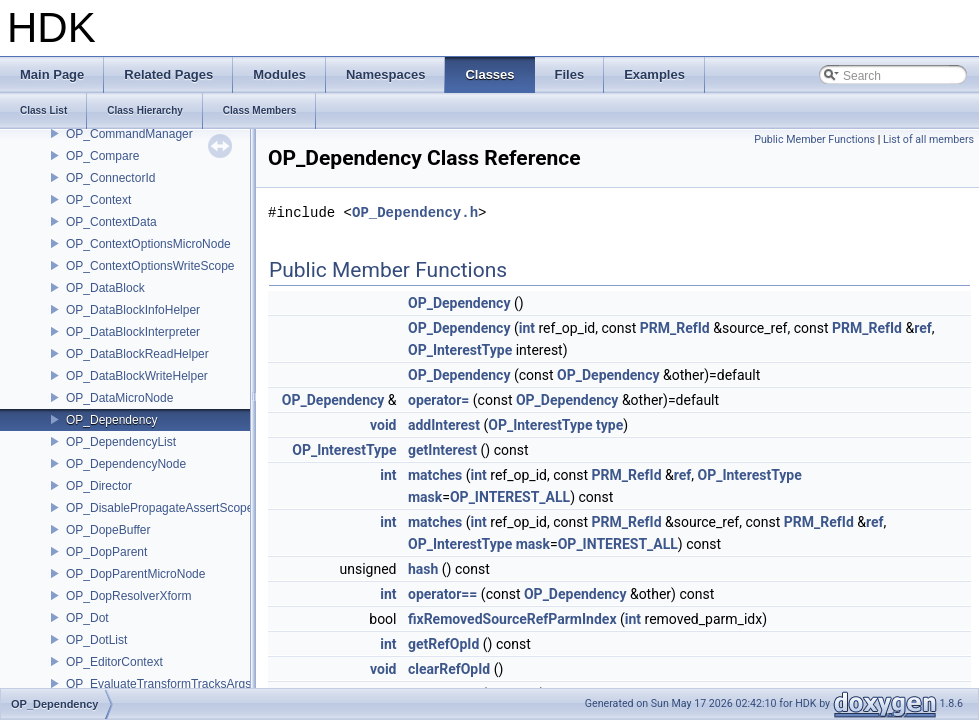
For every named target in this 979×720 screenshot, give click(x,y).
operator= (438, 400)
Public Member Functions (814, 139)
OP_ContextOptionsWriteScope (150, 266)
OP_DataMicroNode (119, 398)
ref (923, 328)
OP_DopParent (106, 552)
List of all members (928, 139)
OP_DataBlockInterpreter (133, 332)
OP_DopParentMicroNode (135, 574)
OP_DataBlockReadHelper (137, 354)
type (609, 425)
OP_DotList (96, 640)
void (383, 425)
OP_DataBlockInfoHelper (133, 310)
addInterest (444, 425)
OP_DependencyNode (126, 464)
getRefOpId (443, 644)
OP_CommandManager (129, 134)
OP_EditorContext (114, 662)
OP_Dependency (111, 420)
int (527, 328)
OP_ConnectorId (110, 178)
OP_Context (98, 200)
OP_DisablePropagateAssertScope (159, 508)
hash (423, 569)
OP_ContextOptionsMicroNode (148, 244)
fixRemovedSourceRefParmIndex (512, 619)
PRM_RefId (675, 328)
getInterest (442, 450)
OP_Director (99, 486)
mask (425, 497)
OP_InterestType (460, 350)
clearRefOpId (449, 669)
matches (435, 475)
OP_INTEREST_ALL (510, 497)
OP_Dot (87, 618)
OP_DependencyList (121, 442)
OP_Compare (102, 156)
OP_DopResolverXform (128, 596)
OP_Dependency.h (415, 212)
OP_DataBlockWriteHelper (137, 376)
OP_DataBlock (105, 288)
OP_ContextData (111, 222)
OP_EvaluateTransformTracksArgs (158, 684)
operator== (442, 594)
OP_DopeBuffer (108, 530)
